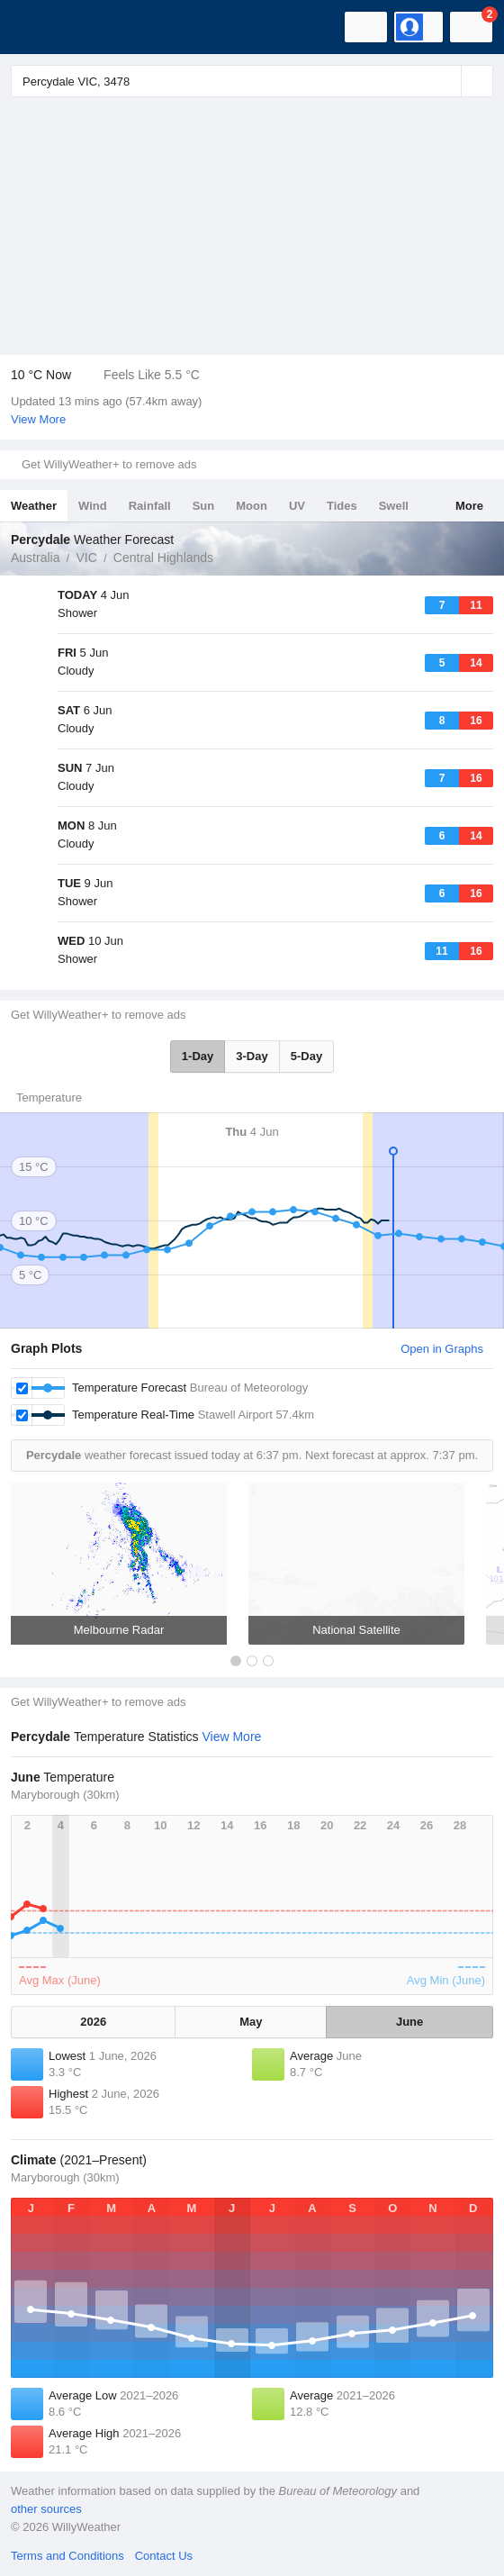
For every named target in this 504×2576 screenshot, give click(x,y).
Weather (34, 505)
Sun (204, 505)
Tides (342, 505)
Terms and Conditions (67, 2555)
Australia (35, 557)
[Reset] (445, 81)
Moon (251, 505)
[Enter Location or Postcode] (252, 81)
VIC (86, 557)
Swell (394, 505)
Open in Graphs (441, 1349)
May (250, 2021)
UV (297, 505)
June (409, 2021)
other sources (46, 2509)
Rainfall (150, 505)
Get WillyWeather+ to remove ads (109, 464)
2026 (93, 2021)
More (469, 505)
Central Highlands (163, 557)
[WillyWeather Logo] (40, 27)
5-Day (306, 1056)
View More (38, 419)
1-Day (197, 1056)
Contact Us (164, 2555)
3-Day (251, 1056)
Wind (92, 505)
